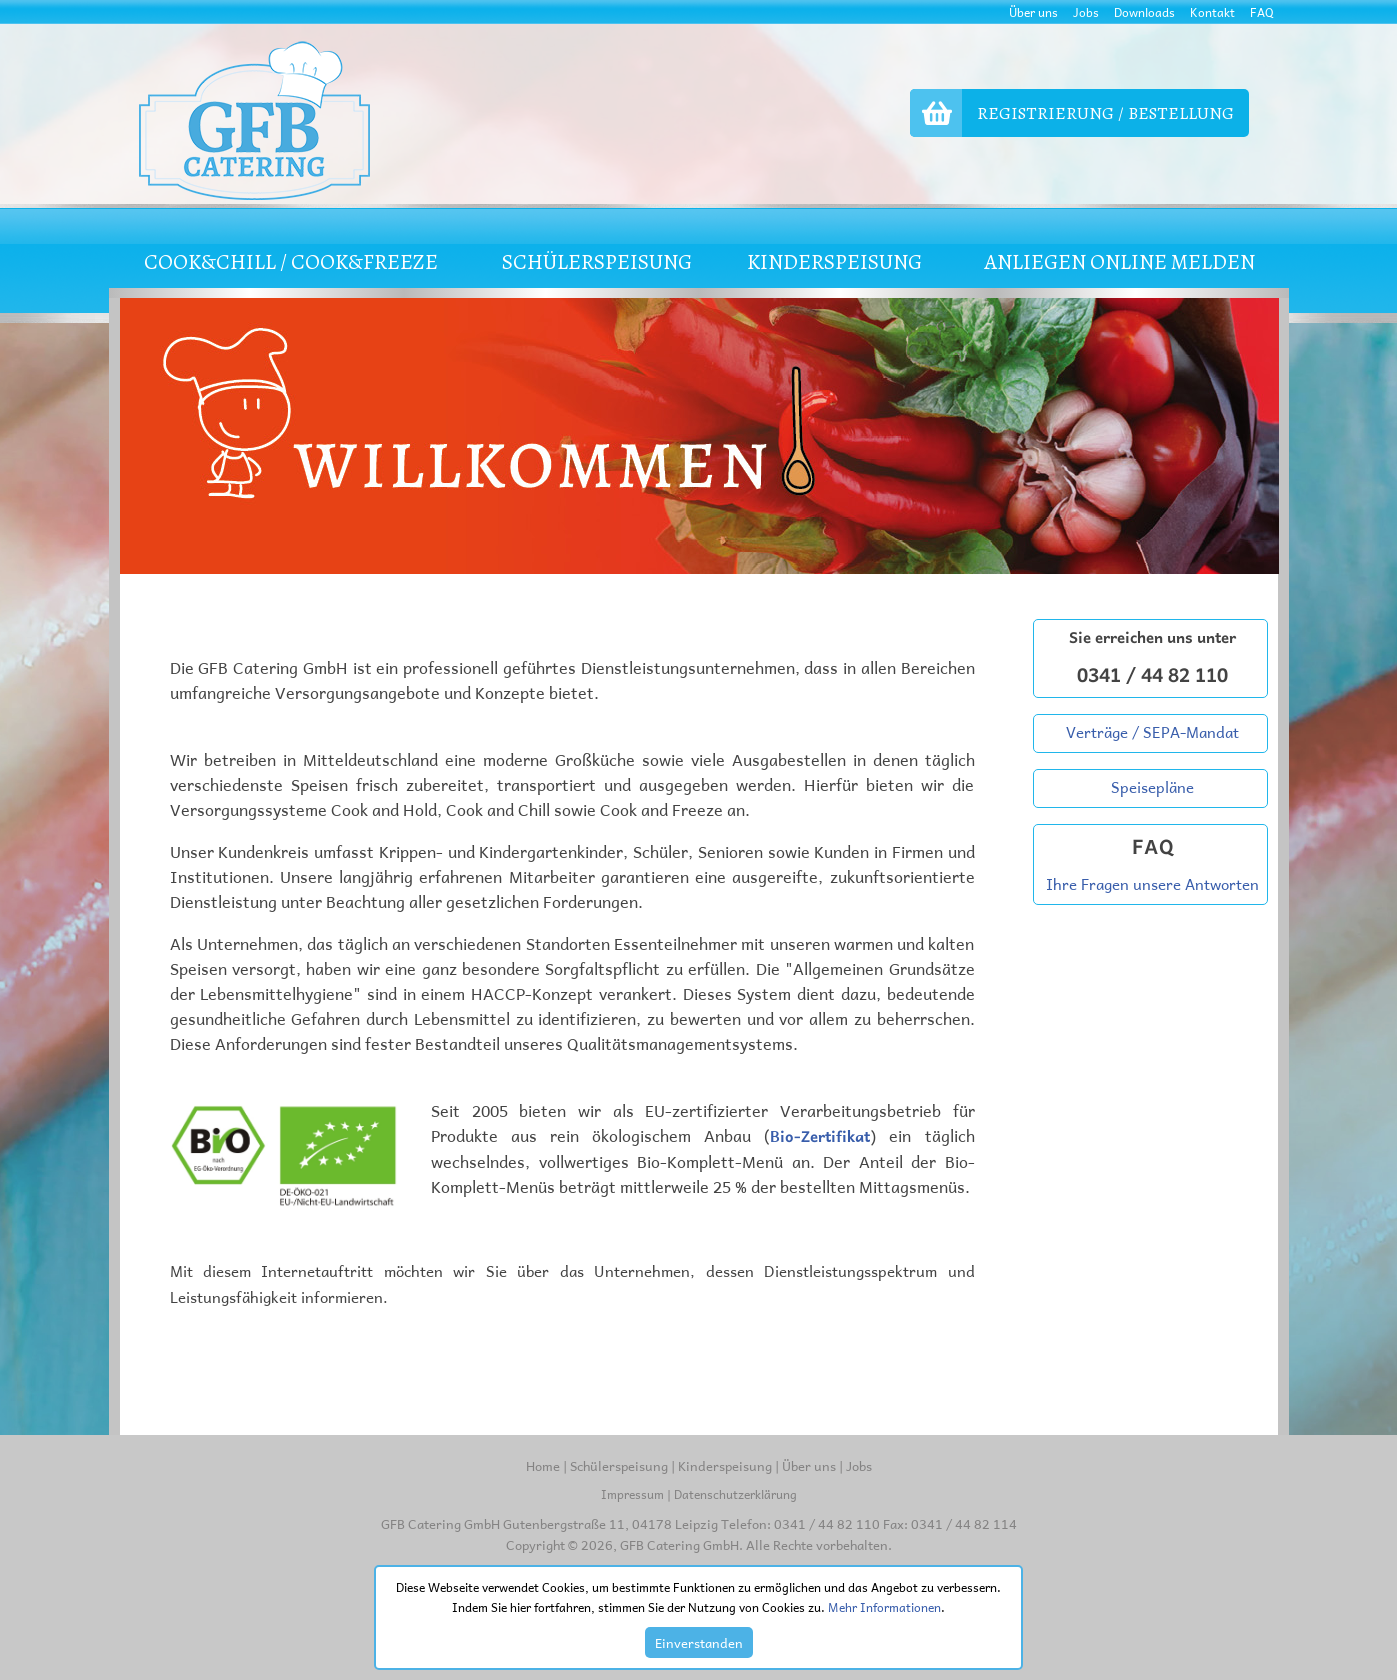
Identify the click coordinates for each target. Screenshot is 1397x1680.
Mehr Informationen (884, 1607)
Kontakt (1212, 12)
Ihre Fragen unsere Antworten (1152, 884)
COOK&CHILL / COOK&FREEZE (291, 261)
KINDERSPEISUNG (834, 261)
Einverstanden (699, 1642)
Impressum (632, 1494)
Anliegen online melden (1119, 261)
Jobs (1086, 12)
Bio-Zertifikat (820, 1136)
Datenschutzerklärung (735, 1494)
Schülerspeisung (619, 1465)
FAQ (1262, 12)
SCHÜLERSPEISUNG (597, 261)
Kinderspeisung (725, 1465)
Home (543, 1465)
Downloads (1144, 12)
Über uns (1033, 12)
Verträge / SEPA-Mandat (1152, 732)
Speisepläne (1152, 787)
